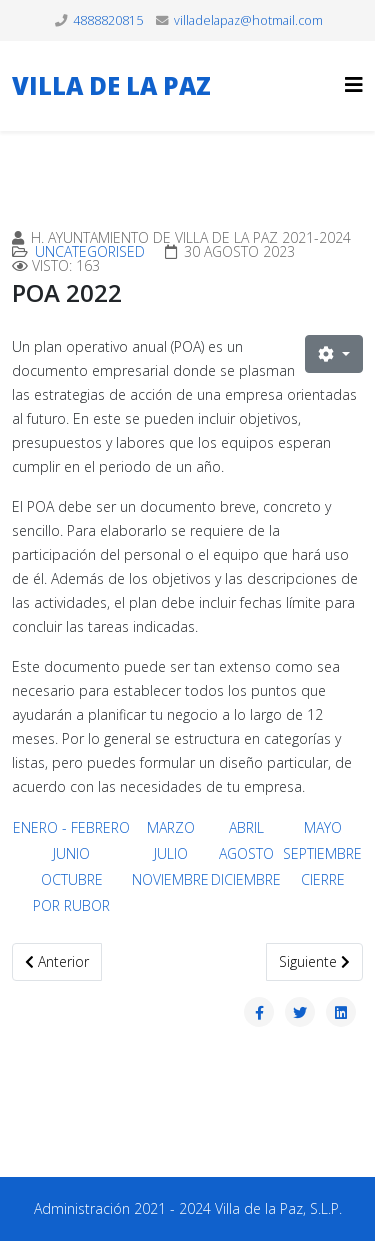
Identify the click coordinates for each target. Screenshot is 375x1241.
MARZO (171, 827)
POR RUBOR (71, 905)
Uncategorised (90, 251)
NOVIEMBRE (170, 879)
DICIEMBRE (246, 879)
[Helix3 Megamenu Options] (354, 84)
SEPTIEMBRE (322, 853)
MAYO (323, 827)
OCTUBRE (72, 879)
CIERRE (323, 879)
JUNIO (71, 853)
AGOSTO (246, 853)
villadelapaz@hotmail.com (248, 20)
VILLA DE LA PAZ (111, 85)
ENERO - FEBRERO (71, 827)
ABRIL (246, 827)
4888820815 (108, 20)
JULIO (171, 853)
